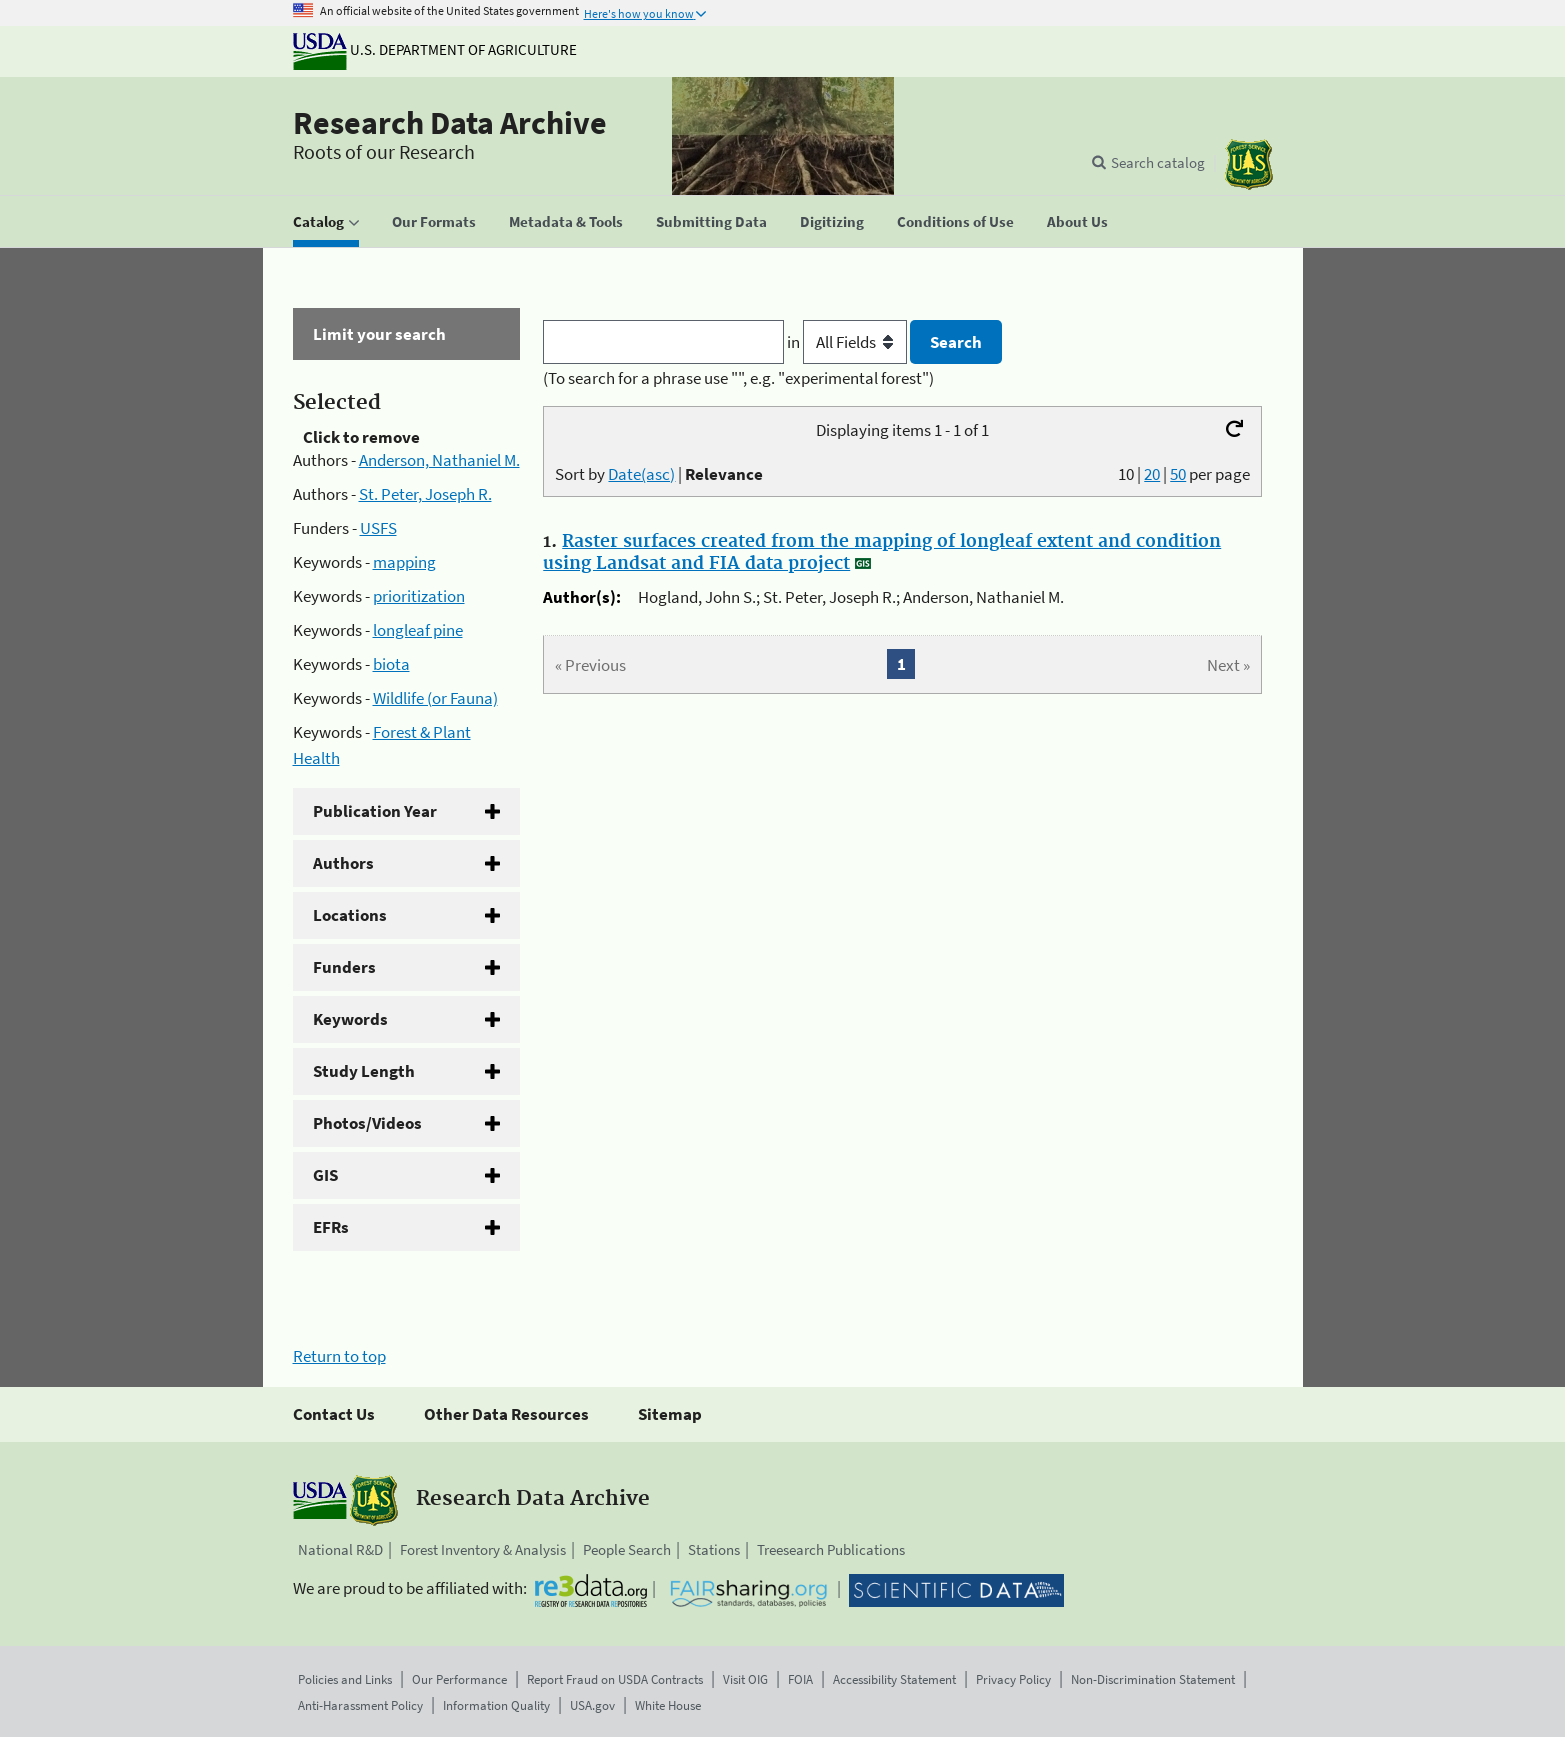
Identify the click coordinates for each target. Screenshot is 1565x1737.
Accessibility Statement (894, 1679)
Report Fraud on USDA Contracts (615, 1679)
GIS (325, 1175)
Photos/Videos (367, 1123)
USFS (378, 528)
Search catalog (1158, 162)
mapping (404, 562)
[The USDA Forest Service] (1249, 164)
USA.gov (592, 1705)
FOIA (800, 1679)
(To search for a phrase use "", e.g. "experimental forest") (738, 378)
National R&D (340, 1549)
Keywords (350, 1019)
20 (1152, 474)
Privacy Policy (1013, 1679)
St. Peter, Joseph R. (425, 494)
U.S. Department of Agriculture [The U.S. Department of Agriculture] (435, 49)
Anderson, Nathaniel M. (439, 460)
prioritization (419, 596)
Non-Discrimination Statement (1153, 1679)
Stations (714, 1549)
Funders (344, 967)
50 (1178, 474)
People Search (627, 1549)
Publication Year (375, 811)
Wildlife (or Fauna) (435, 698)
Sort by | (659, 474)
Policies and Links (345, 1679)
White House (668, 1705)
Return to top (339, 1356)
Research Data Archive (450, 123)
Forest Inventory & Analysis (483, 1549)
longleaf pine (418, 630)
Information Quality (496, 1705)
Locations (350, 915)
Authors (343, 863)
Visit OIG (745, 1679)
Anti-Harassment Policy (360, 1705)
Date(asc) (641, 474)
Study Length (364, 1071)
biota (391, 664)
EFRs (331, 1227)
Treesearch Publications (831, 1549)
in (848, 342)
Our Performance (459, 1679)
